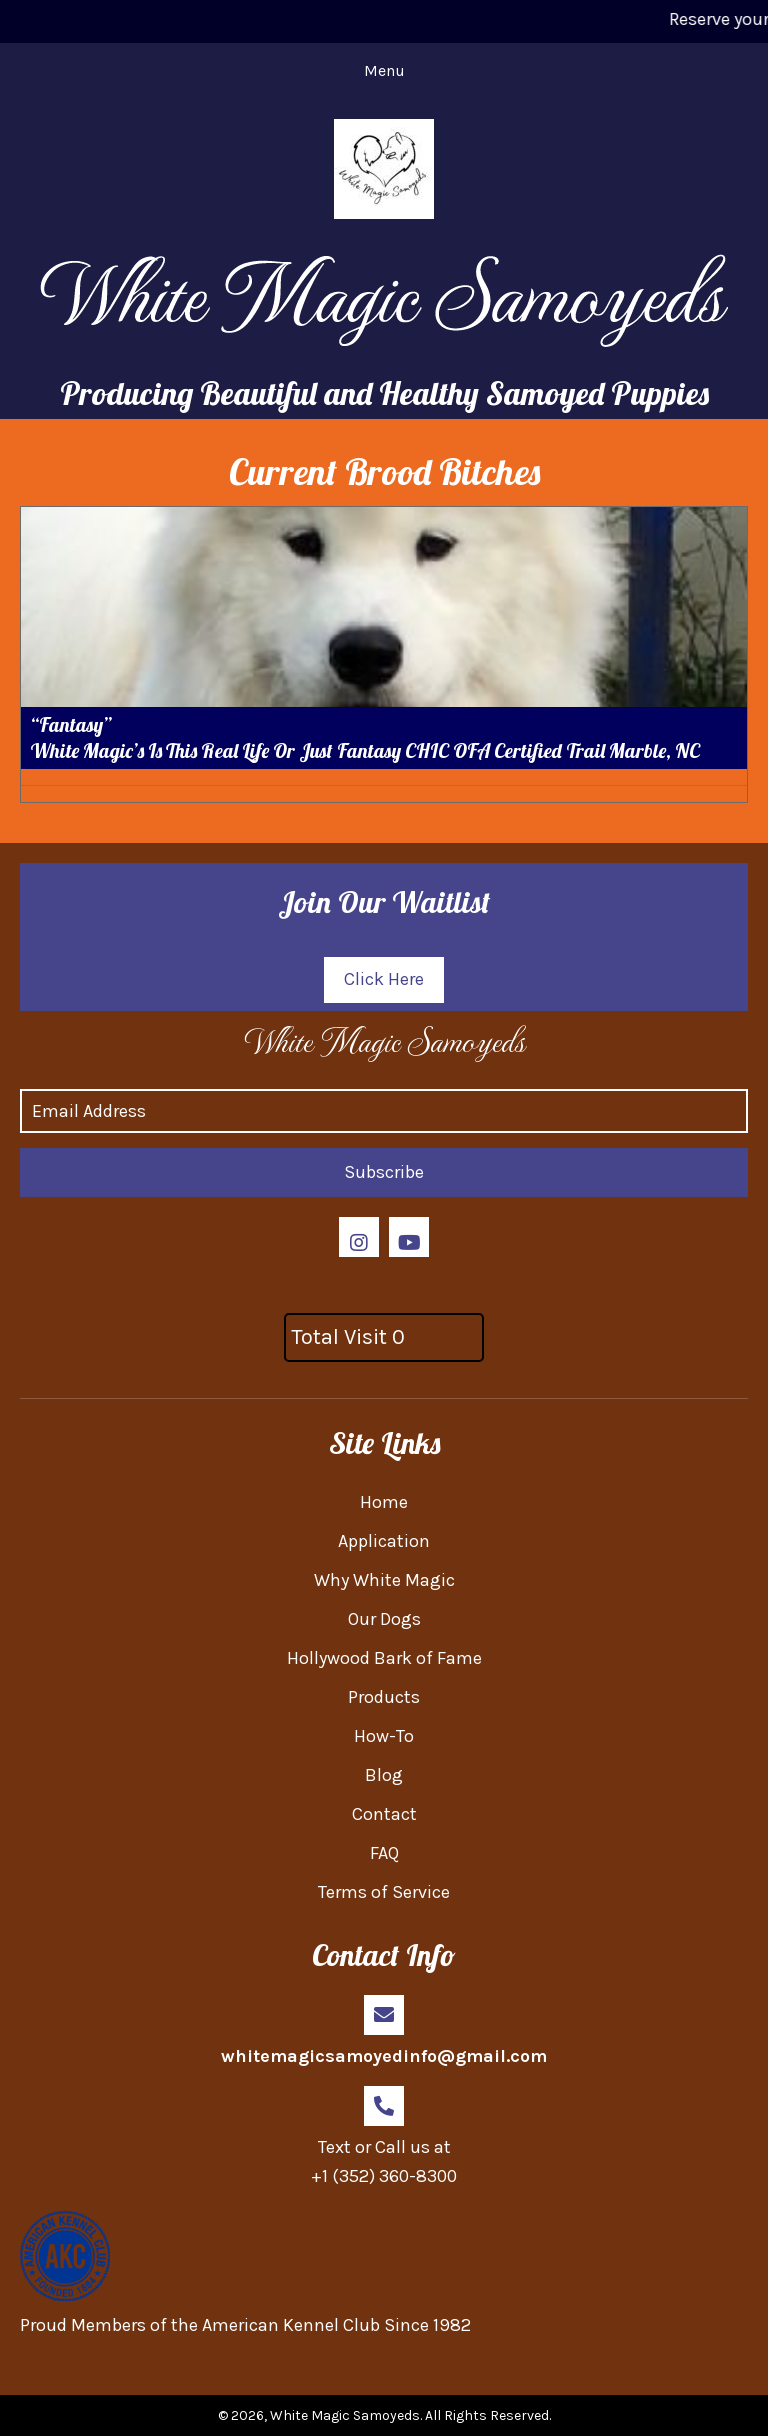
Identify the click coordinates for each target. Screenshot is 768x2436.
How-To (384, 1736)
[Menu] (384, 71)
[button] (384, 980)
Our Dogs (384, 1619)
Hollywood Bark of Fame (384, 1658)
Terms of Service (384, 1892)
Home (384, 1502)
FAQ (384, 1853)
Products (384, 1697)
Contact (384, 1814)
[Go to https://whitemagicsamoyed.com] (384, 1040)
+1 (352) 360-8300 (384, 2176)
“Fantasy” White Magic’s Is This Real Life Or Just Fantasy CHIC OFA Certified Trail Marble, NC (365, 737)
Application (384, 1541)
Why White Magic (384, 1580)
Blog (384, 1775)
